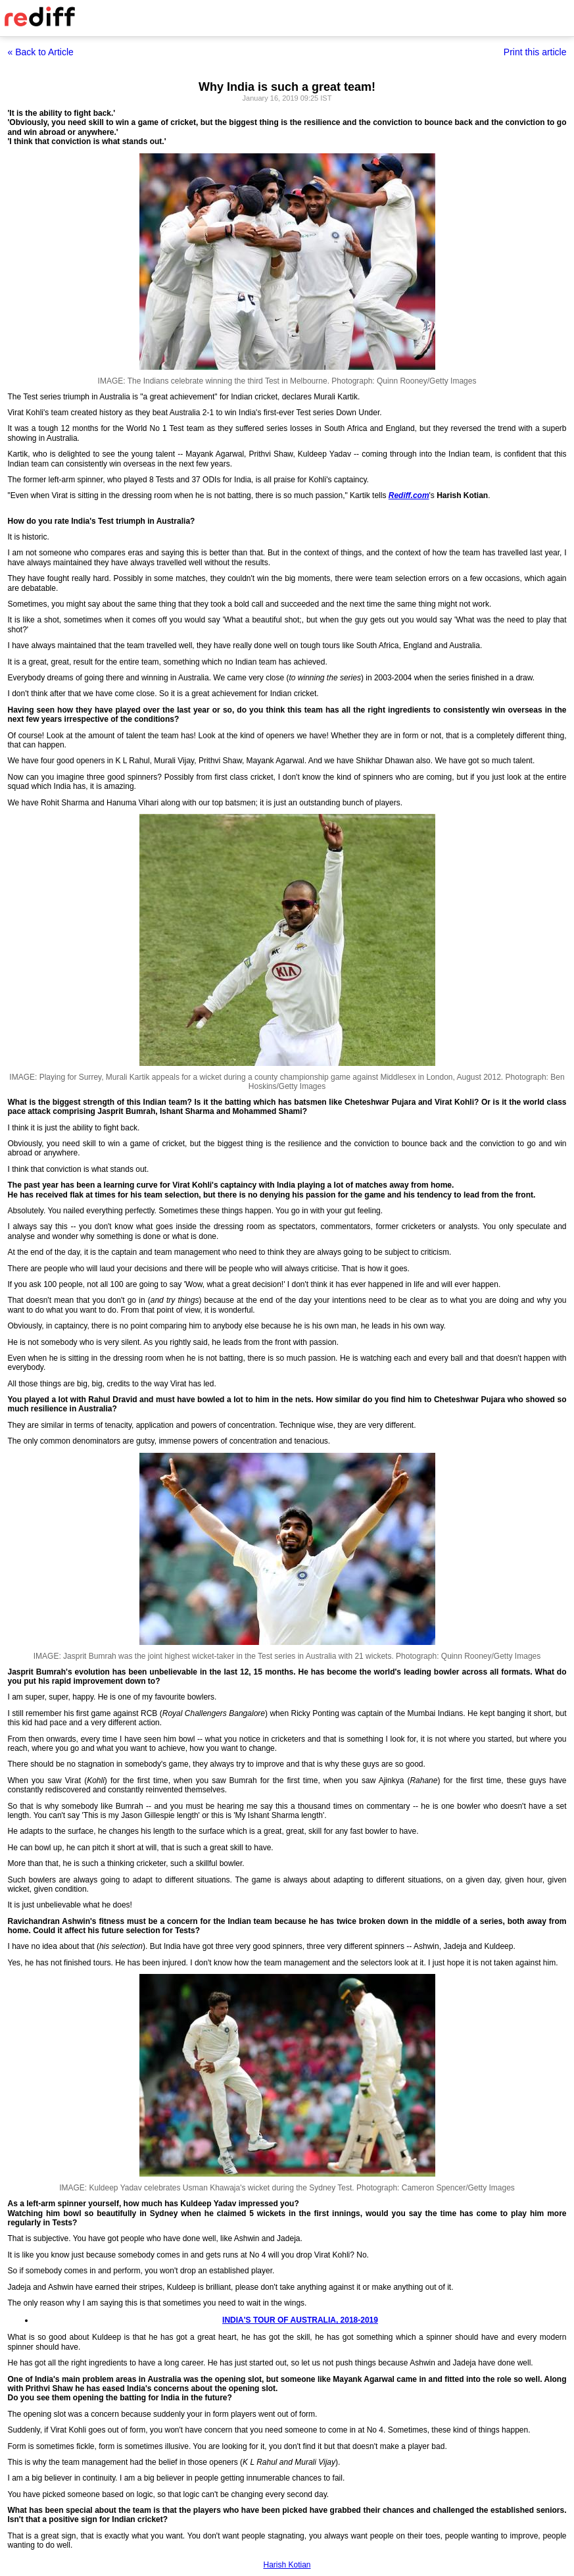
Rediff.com (409, 495)
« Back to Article (41, 52)
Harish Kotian (286, 2564)
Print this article (535, 52)
